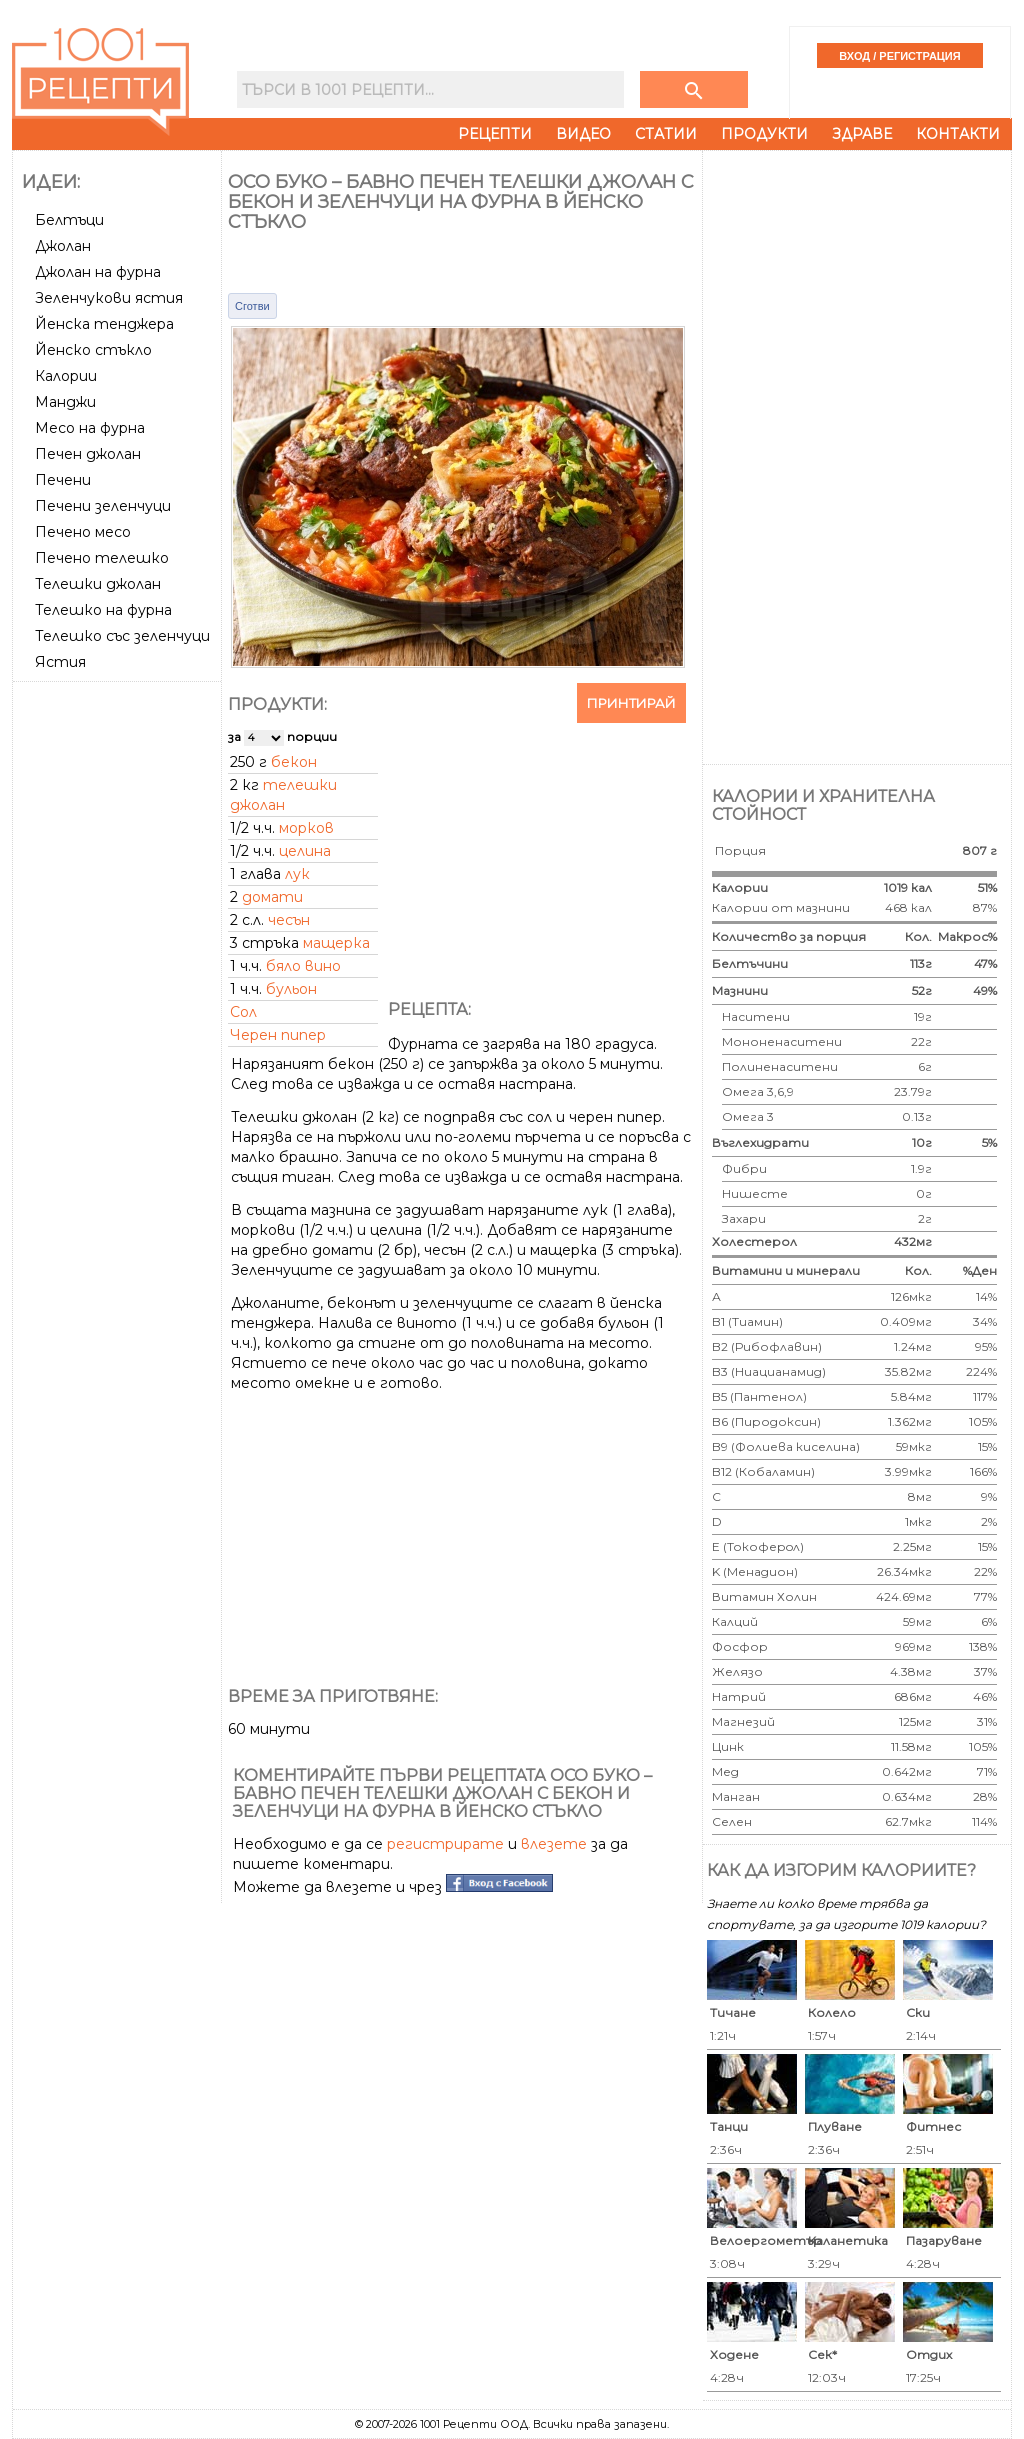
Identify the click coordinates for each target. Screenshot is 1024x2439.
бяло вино (303, 966)
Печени (63, 480)
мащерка (336, 943)
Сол (243, 1012)
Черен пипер (278, 1035)
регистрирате (445, 1844)
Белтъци (69, 220)
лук (297, 874)
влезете (554, 1844)
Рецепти (495, 134)
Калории (66, 376)
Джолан (63, 246)
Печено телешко (102, 558)
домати (272, 897)
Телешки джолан (98, 584)
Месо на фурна (90, 428)
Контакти (958, 134)
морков (306, 828)
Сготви (252, 306)
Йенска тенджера (104, 324)
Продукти (764, 134)
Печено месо (83, 532)
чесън (289, 920)
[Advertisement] (119, 989)
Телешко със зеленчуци (122, 636)
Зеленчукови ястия (109, 298)
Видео (583, 134)
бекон (294, 762)
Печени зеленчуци (103, 506)
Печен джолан (88, 454)
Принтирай (631, 703)
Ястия (60, 662)
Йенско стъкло (93, 350)
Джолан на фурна (98, 272)
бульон (291, 989)
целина (305, 851)
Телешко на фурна (103, 610)
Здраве (862, 134)
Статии (666, 134)
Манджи (65, 402)
